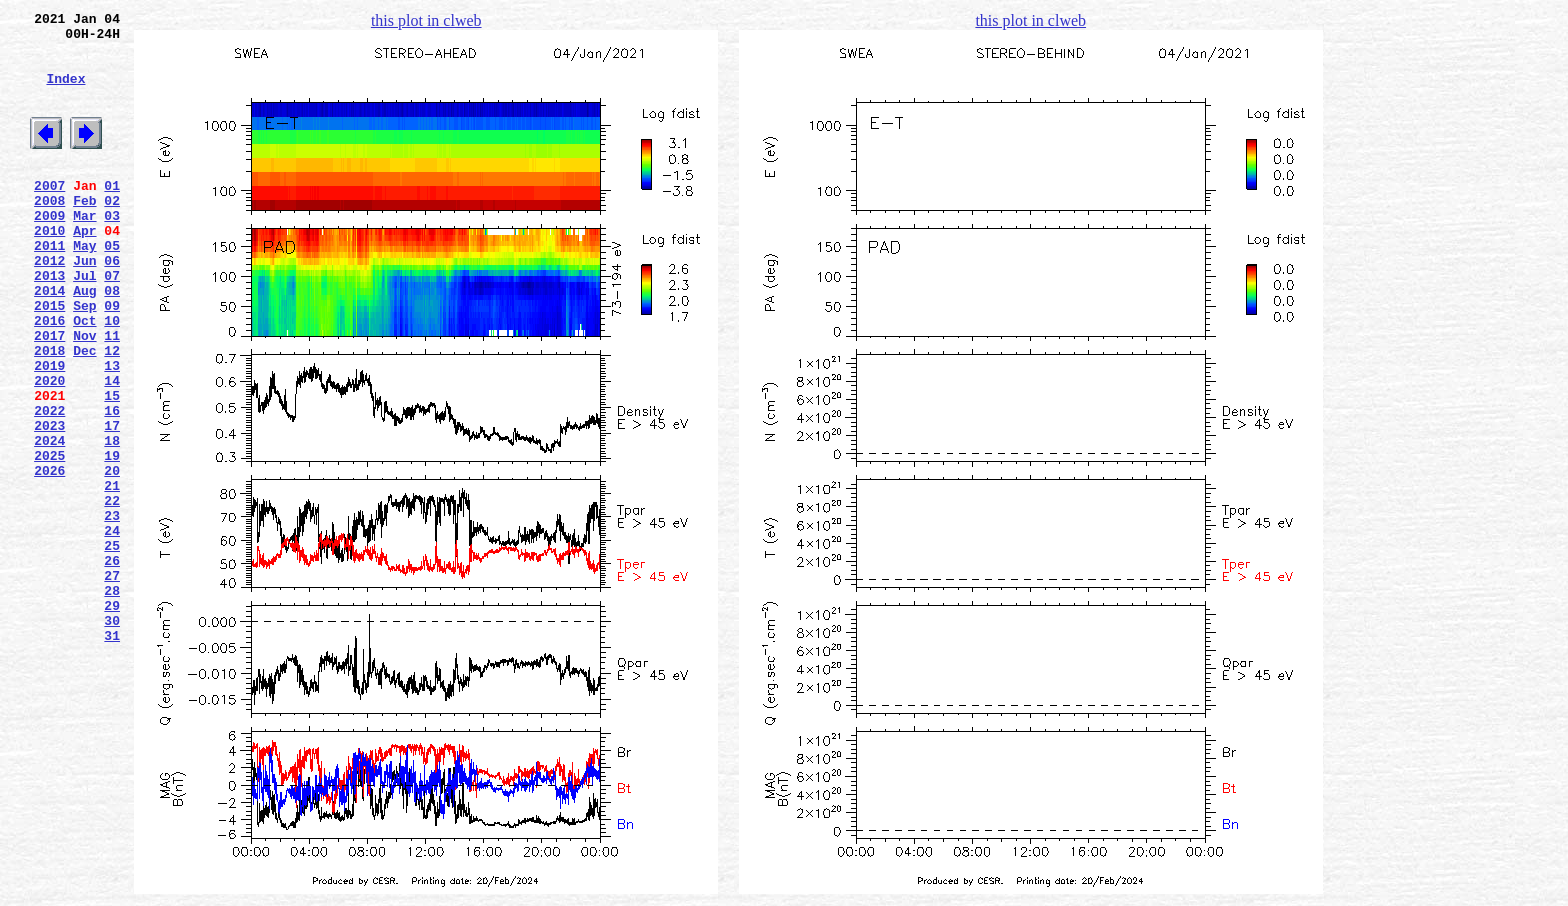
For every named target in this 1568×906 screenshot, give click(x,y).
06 (112, 305)
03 (112, 251)
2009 (49, 251)
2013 (49, 323)
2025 (49, 539)
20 (112, 557)
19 (112, 539)
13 (112, 431)
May (84, 287)
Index (65, 93)
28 (112, 701)
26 (112, 665)
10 (112, 377)
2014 (49, 341)
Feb (84, 233)
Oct (84, 377)
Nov (84, 395)
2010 (49, 269)
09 (112, 359)
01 (112, 215)
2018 (49, 413)
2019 (49, 431)
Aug (84, 341)
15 (112, 467)
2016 (49, 377)
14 (112, 449)
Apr (84, 269)
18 (112, 521)
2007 (49, 215)
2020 (49, 449)
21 (112, 575)
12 (112, 413)
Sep (84, 359)
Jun (84, 305)
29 (112, 719)
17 (112, 503)
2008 (49, 233)
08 (112, 341)
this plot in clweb (426, 20)
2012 (49, 305)
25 (112, 647)
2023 (49, 503)
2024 (49, 521)
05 (112, 287)
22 (112, 593)
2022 (49, 485)
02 (112, 233)
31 (112, 755)
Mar (84, 251)
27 (112, 683)
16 (112, 485)
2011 (49, 287)
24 (112, 629)
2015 (49, 359)
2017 (49, 395)
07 (112, 323)
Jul (84, 323)
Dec (84, 413)
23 (112, 611)
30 (112, 737)
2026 (49, 557)
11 (112, 395)
